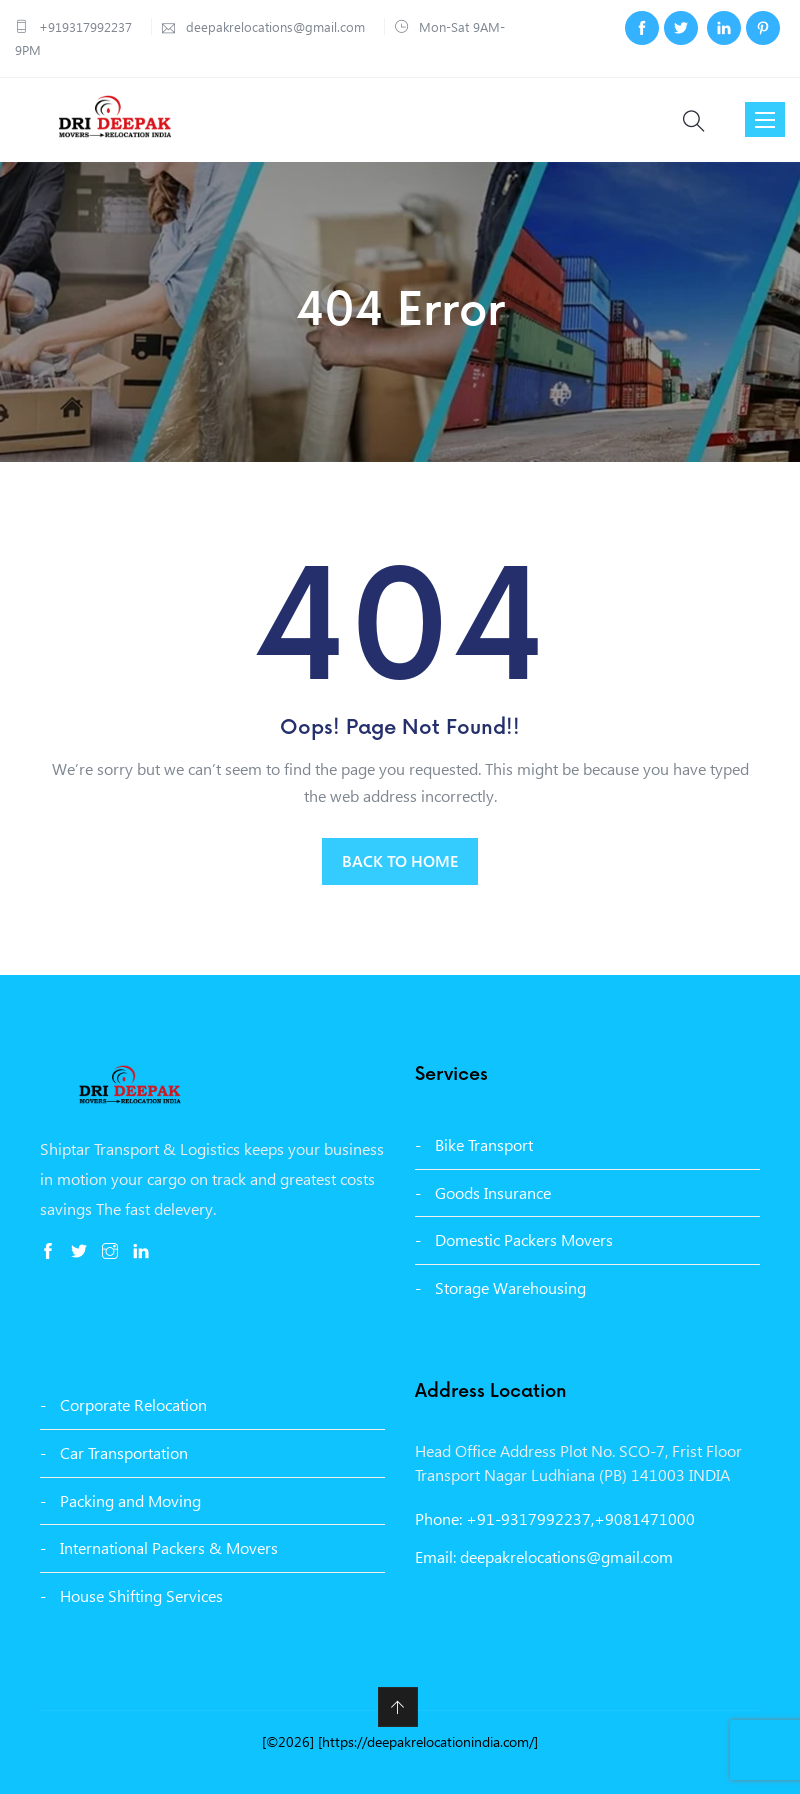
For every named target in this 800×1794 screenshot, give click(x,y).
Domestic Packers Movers (524, 1239)
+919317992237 (85, 26)
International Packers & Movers (169, 1547)
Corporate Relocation (133, 1404)
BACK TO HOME (400, 860)
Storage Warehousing (510, 1287)
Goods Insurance (493, 1192)
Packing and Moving (130, 1500)
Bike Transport (484, 1144)
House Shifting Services (141, 1595)
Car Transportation (124, 1452)
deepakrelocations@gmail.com (273, 26)
